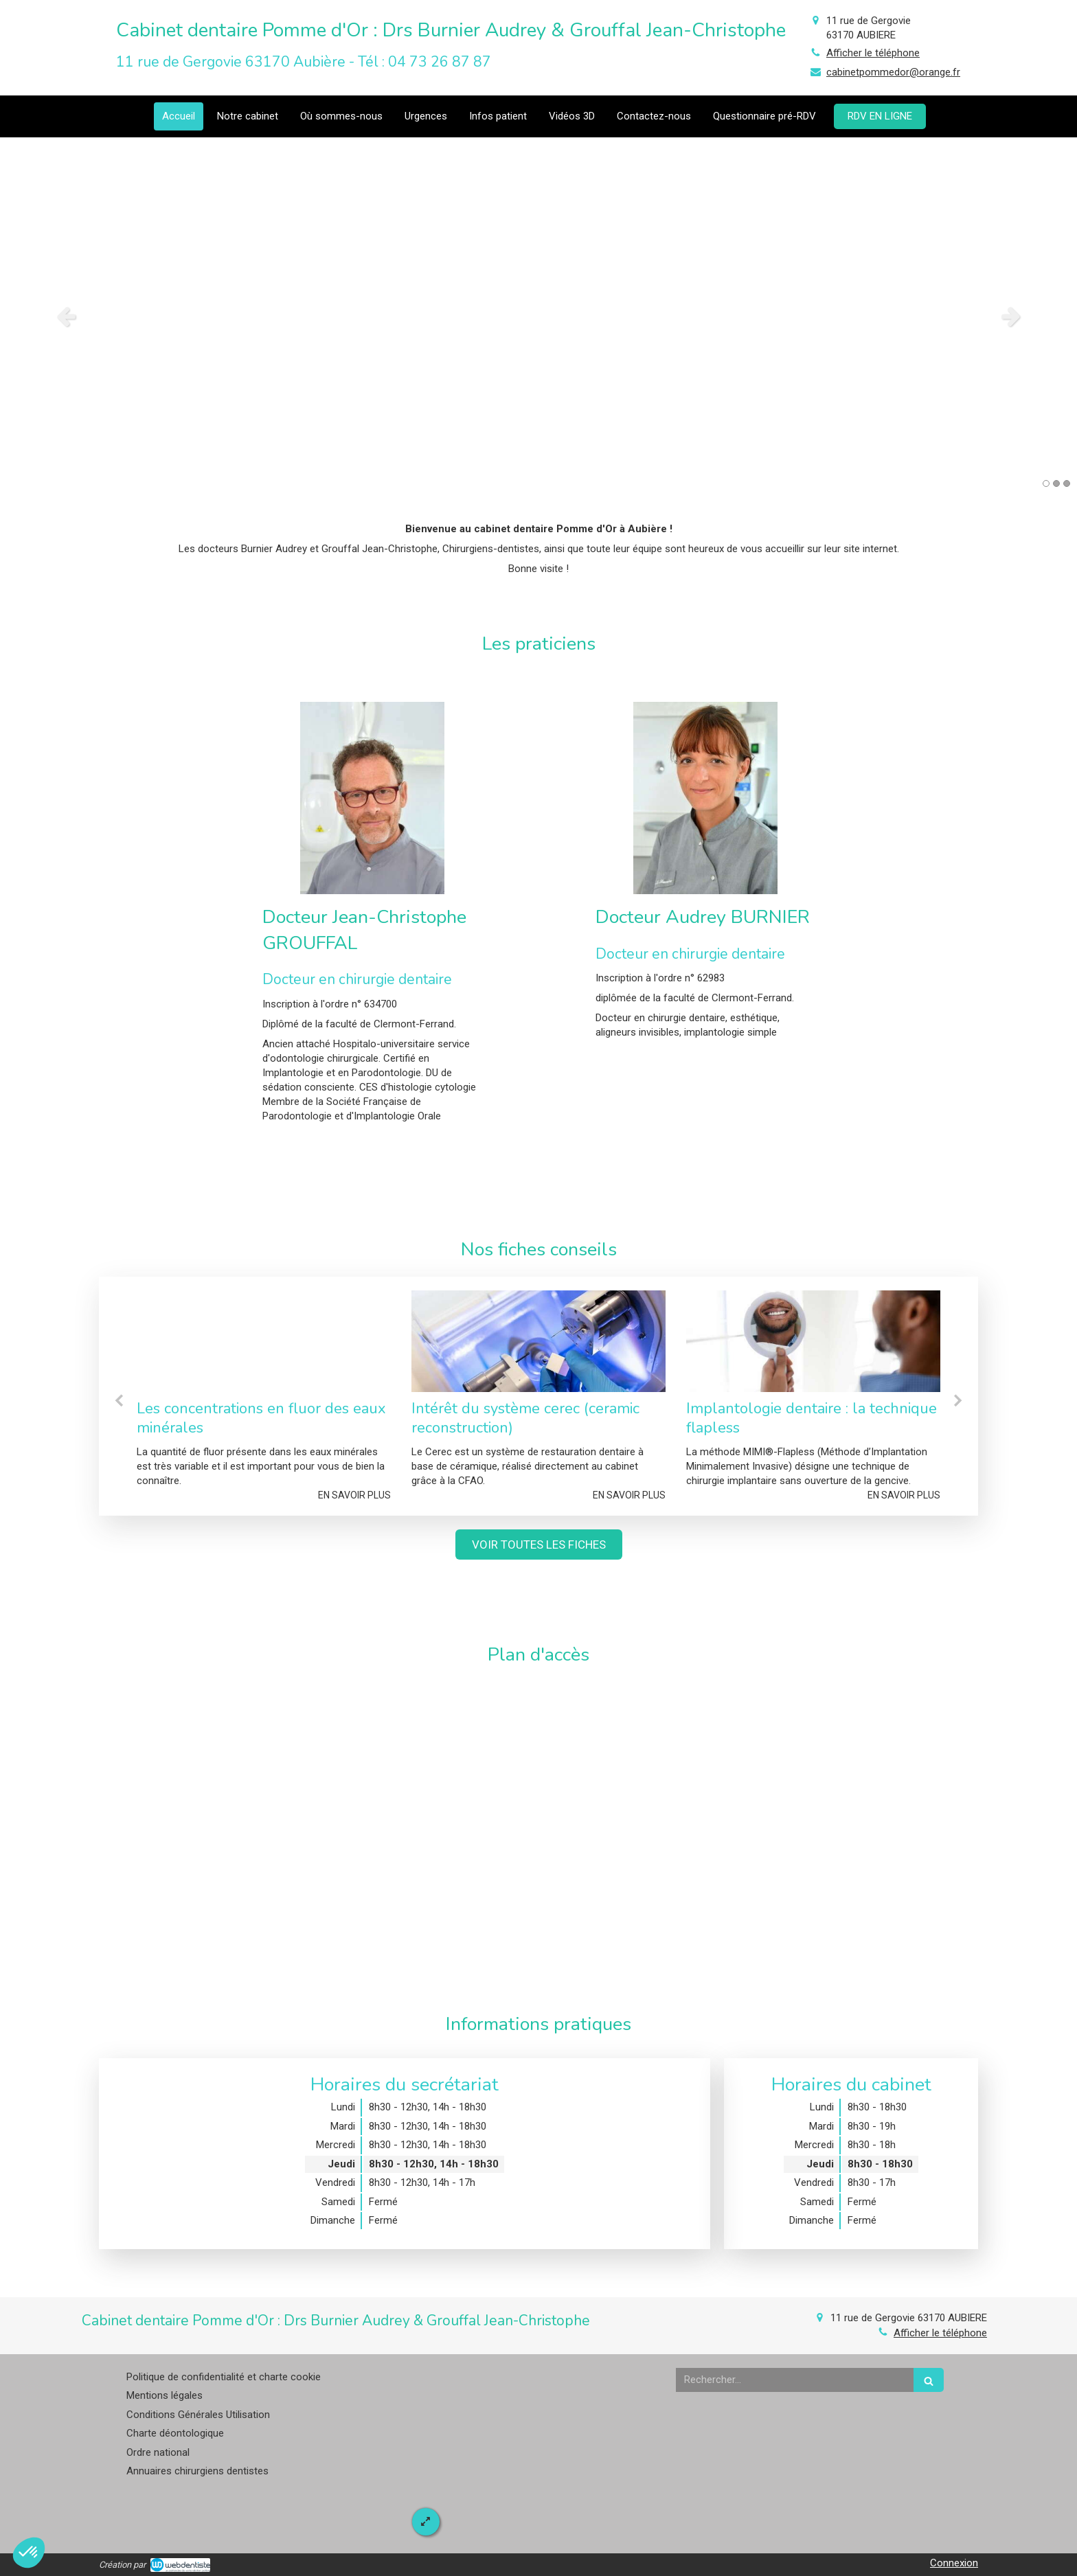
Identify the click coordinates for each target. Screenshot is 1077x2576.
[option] (538, 315)
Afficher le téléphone (873, 53)
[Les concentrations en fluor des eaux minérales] (264, 1341)
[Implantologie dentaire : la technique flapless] (813, 1341)
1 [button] (1046, 483)
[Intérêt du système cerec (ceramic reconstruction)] (538, 1341)
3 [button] (1066, 483)
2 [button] (1056, 483)
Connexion (954, 2563)
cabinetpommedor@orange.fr (893, 72)
